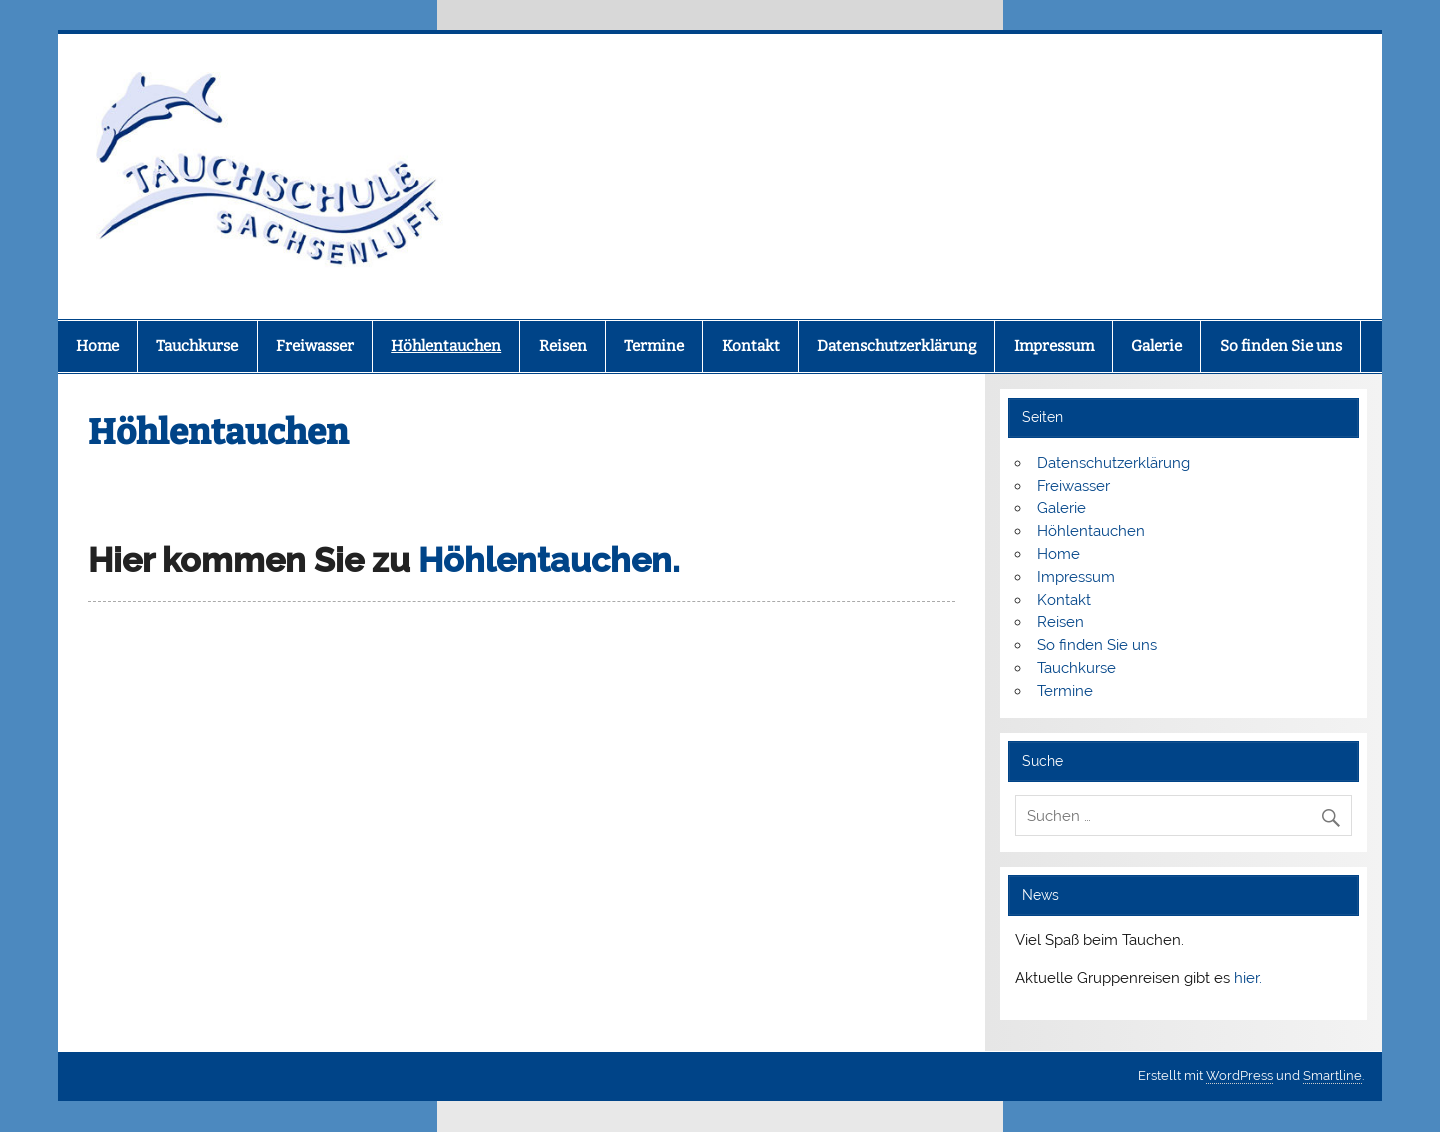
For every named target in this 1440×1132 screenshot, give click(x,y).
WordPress (1239, 1075)
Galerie (1156, 346)
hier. (1248, 978)
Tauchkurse (197, 346)
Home (97, 346)
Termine (654, 346)
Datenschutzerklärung (896, 346)
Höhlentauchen (446, 346)
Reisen (563, 346)
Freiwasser (315, 346)
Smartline (1332, 1075)
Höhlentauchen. (549, 560)
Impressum (1054, 346)
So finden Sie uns (1281, 346)
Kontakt (751, 346)
